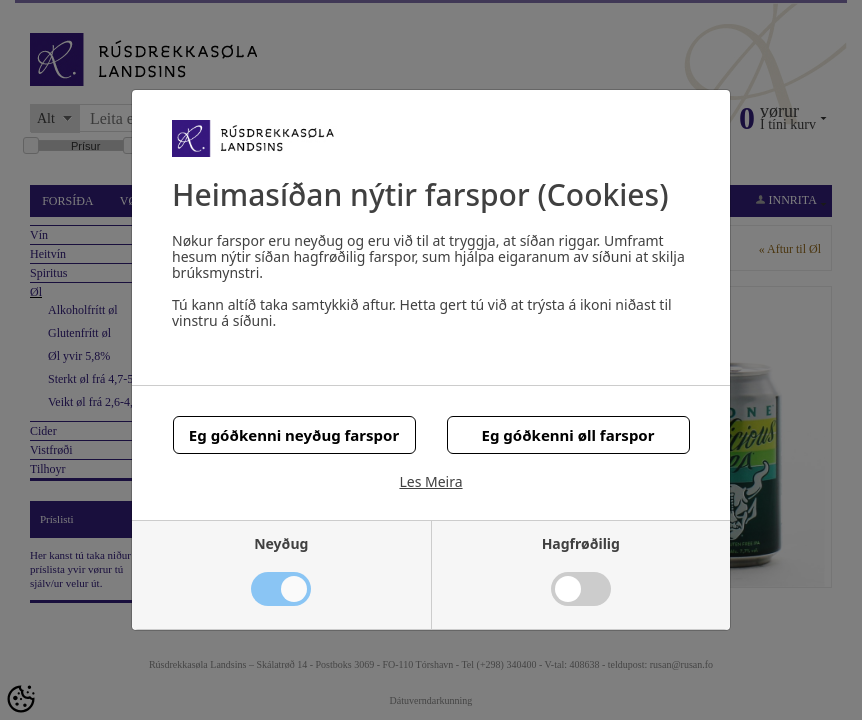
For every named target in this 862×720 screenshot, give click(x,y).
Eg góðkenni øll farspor (568, 435)
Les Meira (430, 482)
